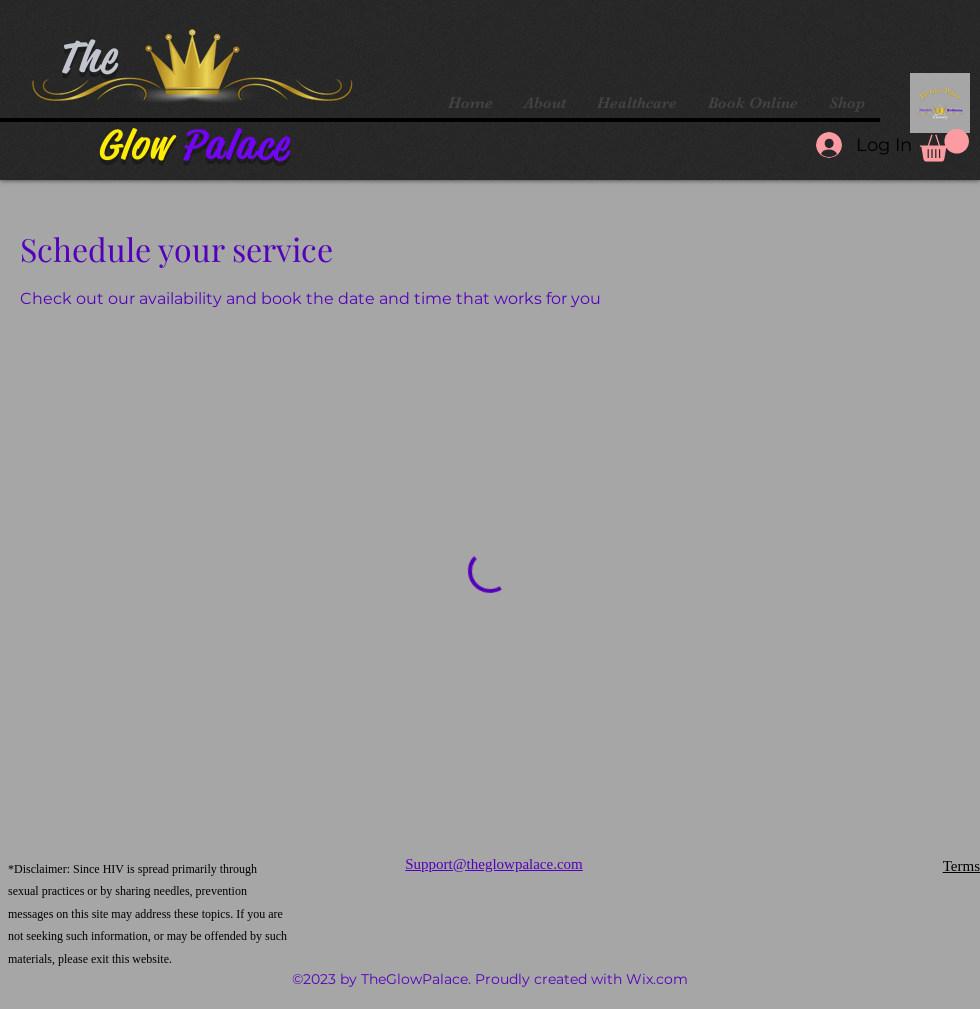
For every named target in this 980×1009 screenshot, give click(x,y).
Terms (961, 866)
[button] (944, 145)
